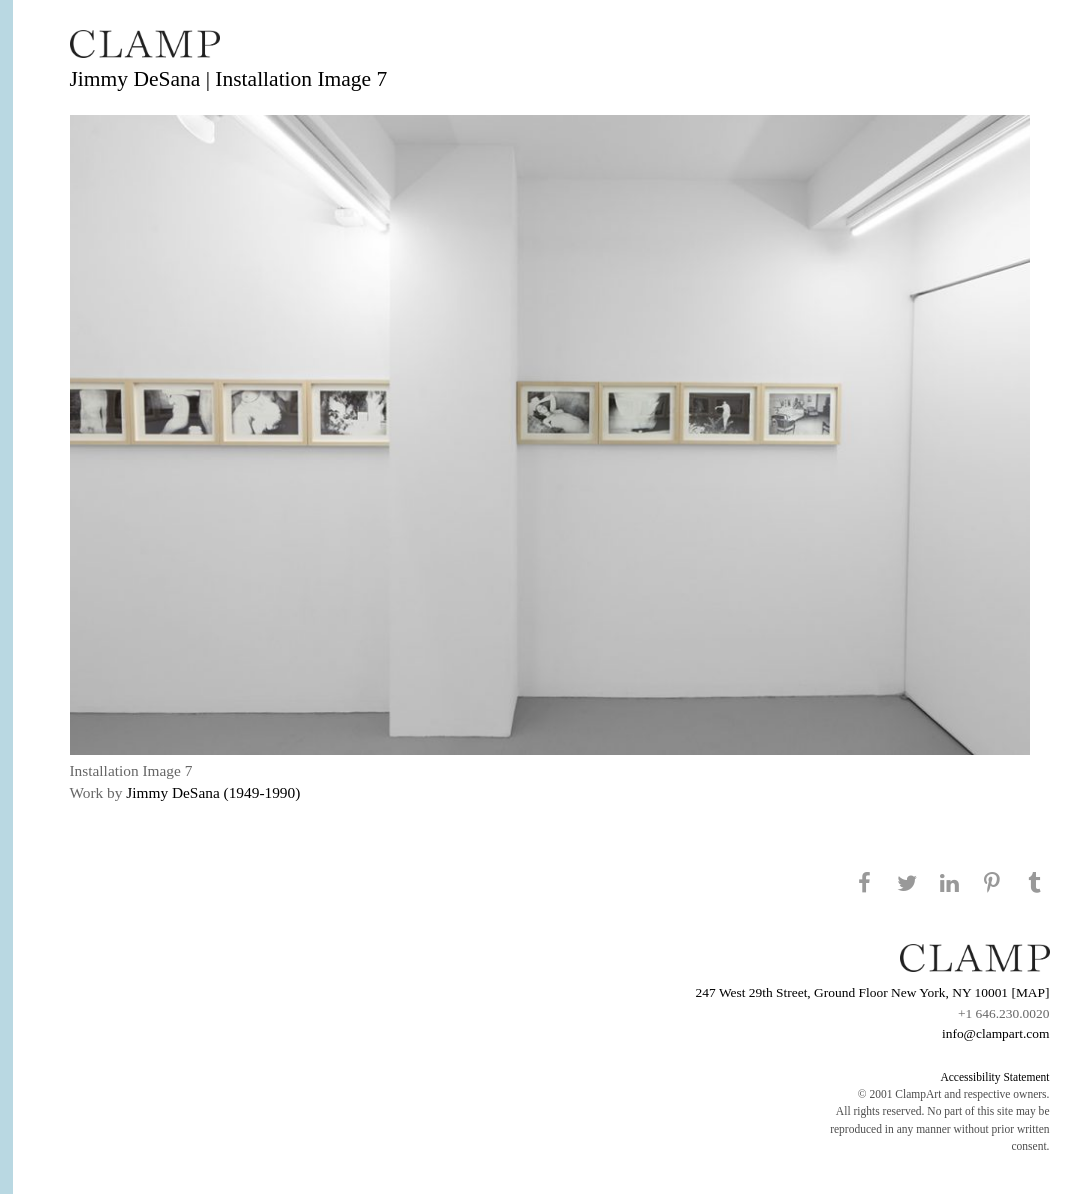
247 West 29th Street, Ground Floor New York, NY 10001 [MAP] (873, 992)
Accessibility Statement (994, 1077)
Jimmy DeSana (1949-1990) (213, 792)
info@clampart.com (996, 1033)
